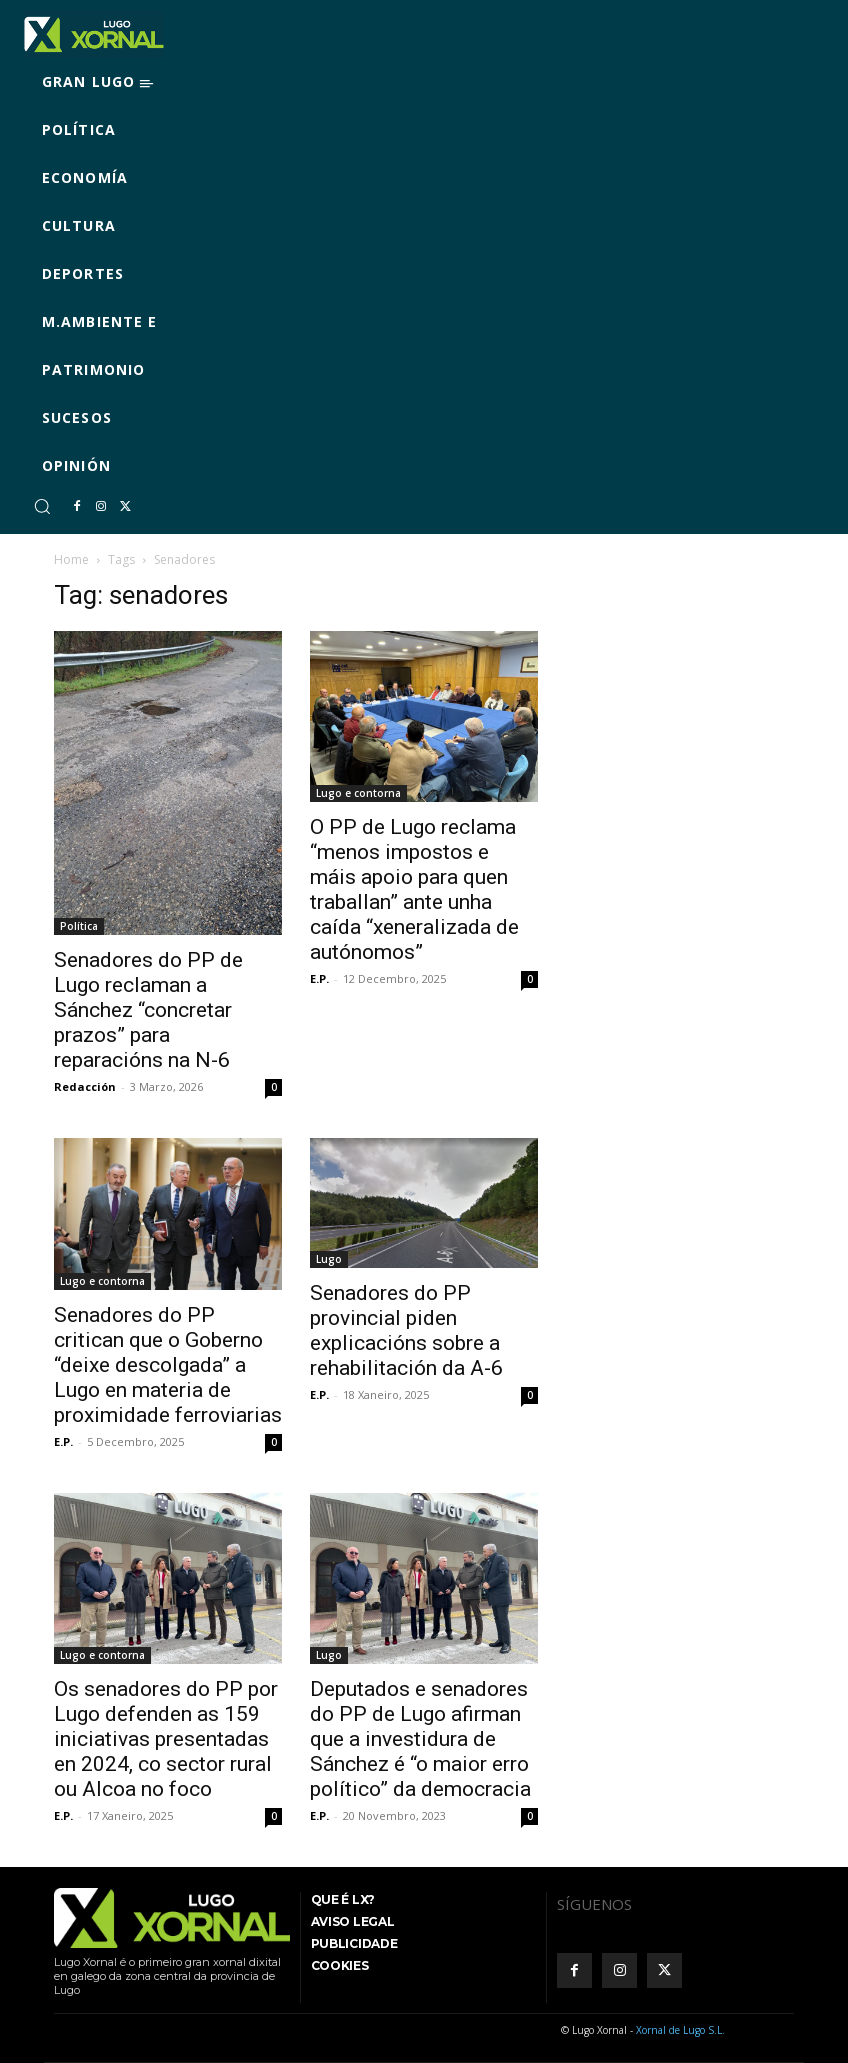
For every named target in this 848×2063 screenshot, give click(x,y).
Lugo (329, 1259)
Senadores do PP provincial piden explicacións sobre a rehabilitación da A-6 (406, 1330)
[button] (42, 506)
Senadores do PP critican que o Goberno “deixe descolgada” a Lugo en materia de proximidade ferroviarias (168, 1365)
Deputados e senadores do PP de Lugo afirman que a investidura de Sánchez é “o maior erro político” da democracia (420, 1739)
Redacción (85, 1086)
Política (79, 926)
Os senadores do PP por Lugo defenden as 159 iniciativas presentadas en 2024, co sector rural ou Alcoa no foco (166, 1739)
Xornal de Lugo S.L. (680, 2030)
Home (71, 559)
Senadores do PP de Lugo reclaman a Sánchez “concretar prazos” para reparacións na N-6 (148, 1010)
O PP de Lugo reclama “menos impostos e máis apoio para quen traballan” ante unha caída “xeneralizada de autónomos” (414, 889)
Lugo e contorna (358, 793)
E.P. (319, 978)
